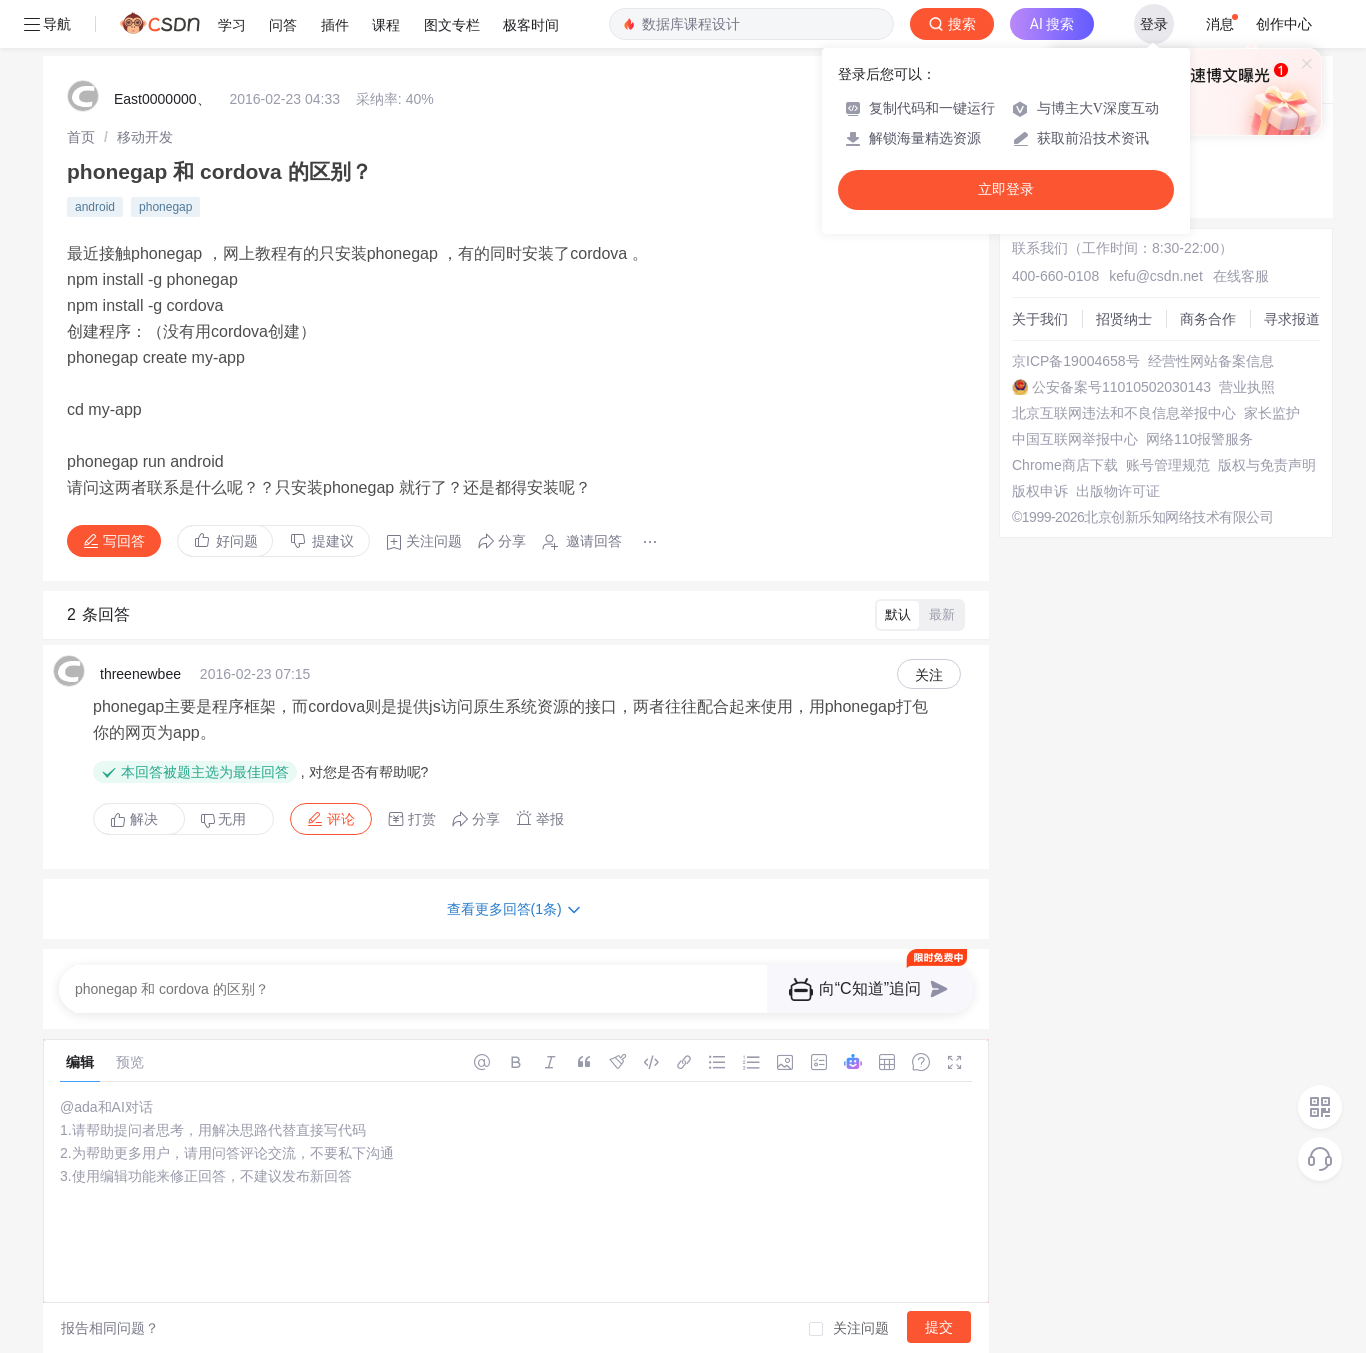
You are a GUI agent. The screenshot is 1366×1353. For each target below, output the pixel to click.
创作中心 (1284, 24)
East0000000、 (162, 99)
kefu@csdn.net (1156, 276)
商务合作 (1208, 319)
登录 (1154, 24)
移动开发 (145, 137)
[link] (81, 137)
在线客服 (1241, 276)
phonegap (165, 207)
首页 (81, 137)
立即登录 (1006, 189)
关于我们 (1040, 319)
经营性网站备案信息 (1211, 361)
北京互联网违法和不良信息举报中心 (1124, 413)
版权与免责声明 (1267, 465)
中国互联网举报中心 (1075, 439)
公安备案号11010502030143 (1121, 387)
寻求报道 (1292, 319)
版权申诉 (1040, 491)
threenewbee (140, 674)
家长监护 (1272, 413)
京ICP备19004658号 (1076, 361)
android (95, 207)
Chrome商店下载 (1065, 465)
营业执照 (1247, 387)
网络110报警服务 (1199, 439)
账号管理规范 (1168, 465)
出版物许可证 (1118, 491)
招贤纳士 (1124, 319)
